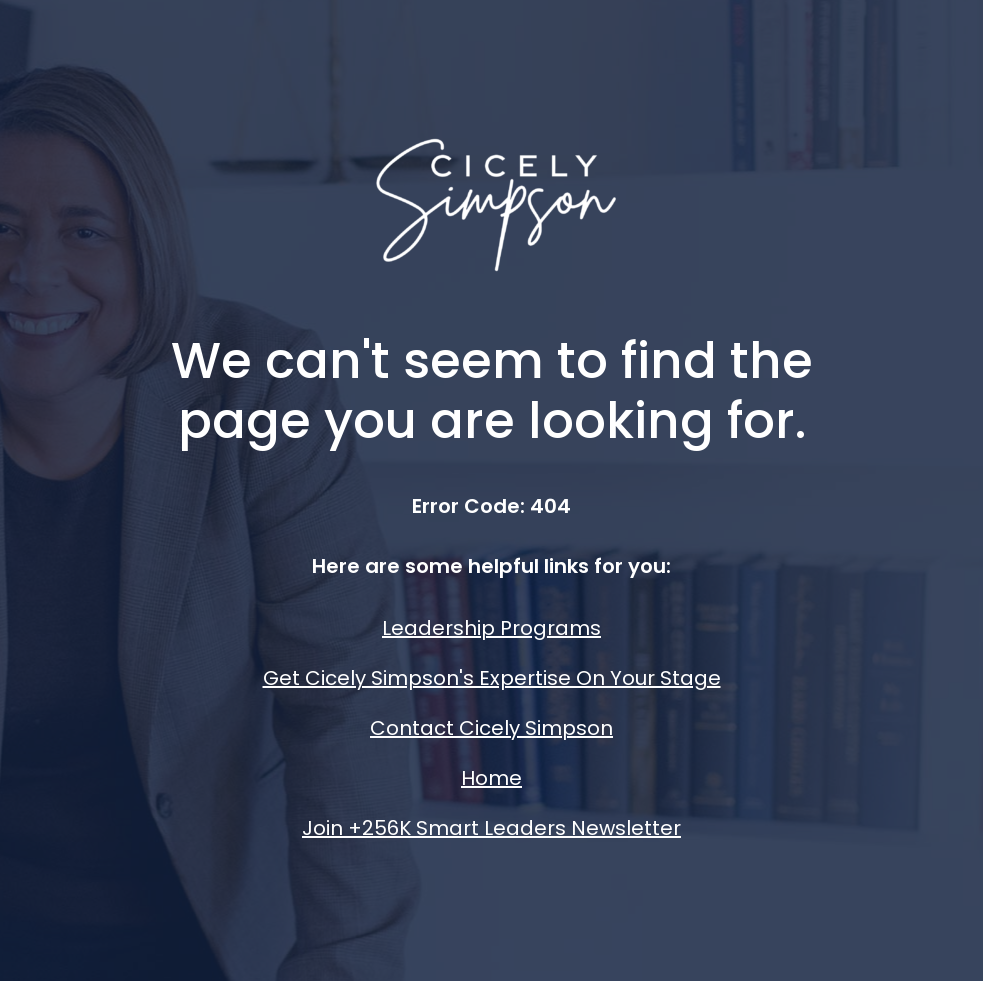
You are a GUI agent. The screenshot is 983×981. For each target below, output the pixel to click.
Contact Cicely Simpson (491, 728)
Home (491, 778)
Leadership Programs (491, 628)
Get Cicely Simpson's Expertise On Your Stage (492, 678)
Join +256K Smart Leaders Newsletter (491, 828)
